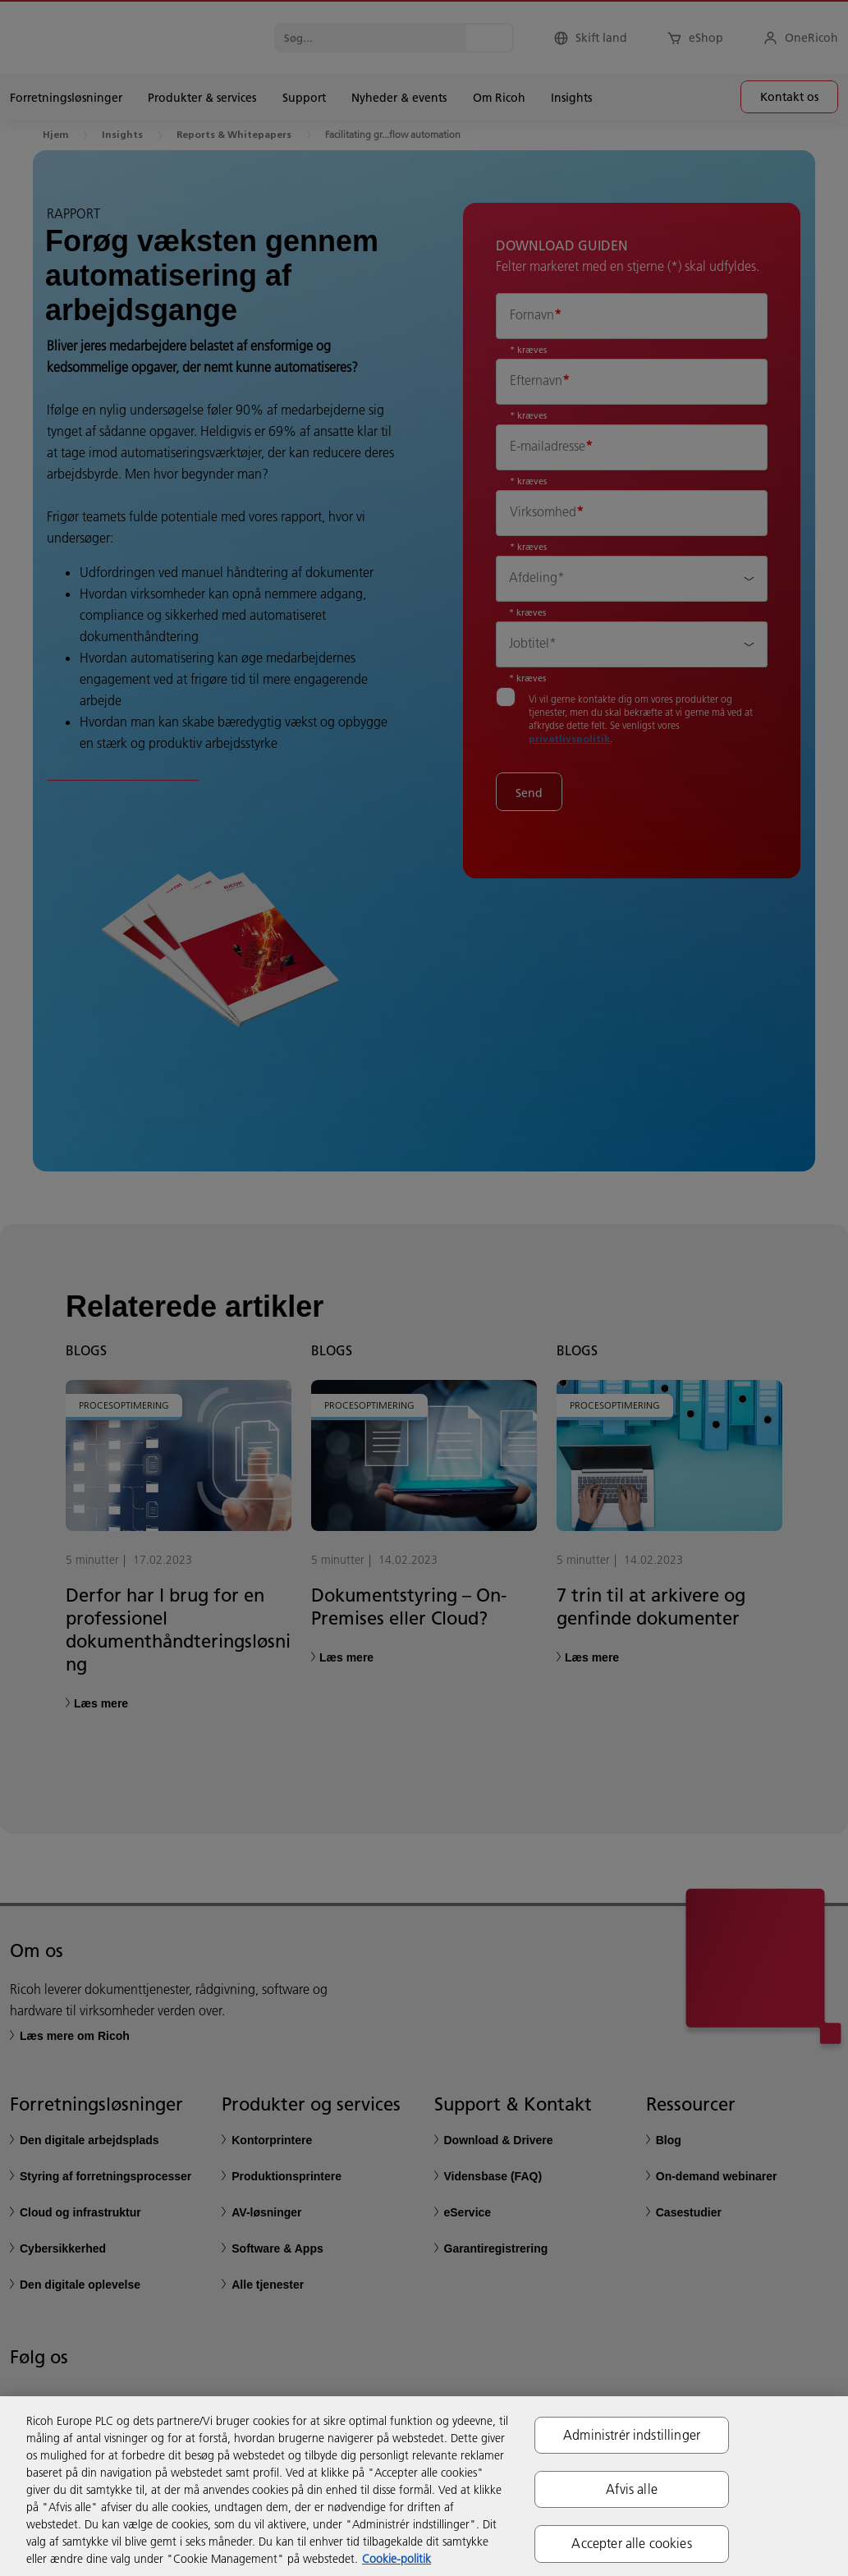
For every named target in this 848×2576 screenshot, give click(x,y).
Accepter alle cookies (631, 2543)
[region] (424, 2486)
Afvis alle (632, 2489)
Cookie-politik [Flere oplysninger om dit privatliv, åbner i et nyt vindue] (396, 2558)
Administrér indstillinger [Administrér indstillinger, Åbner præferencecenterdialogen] (631, 2435)
